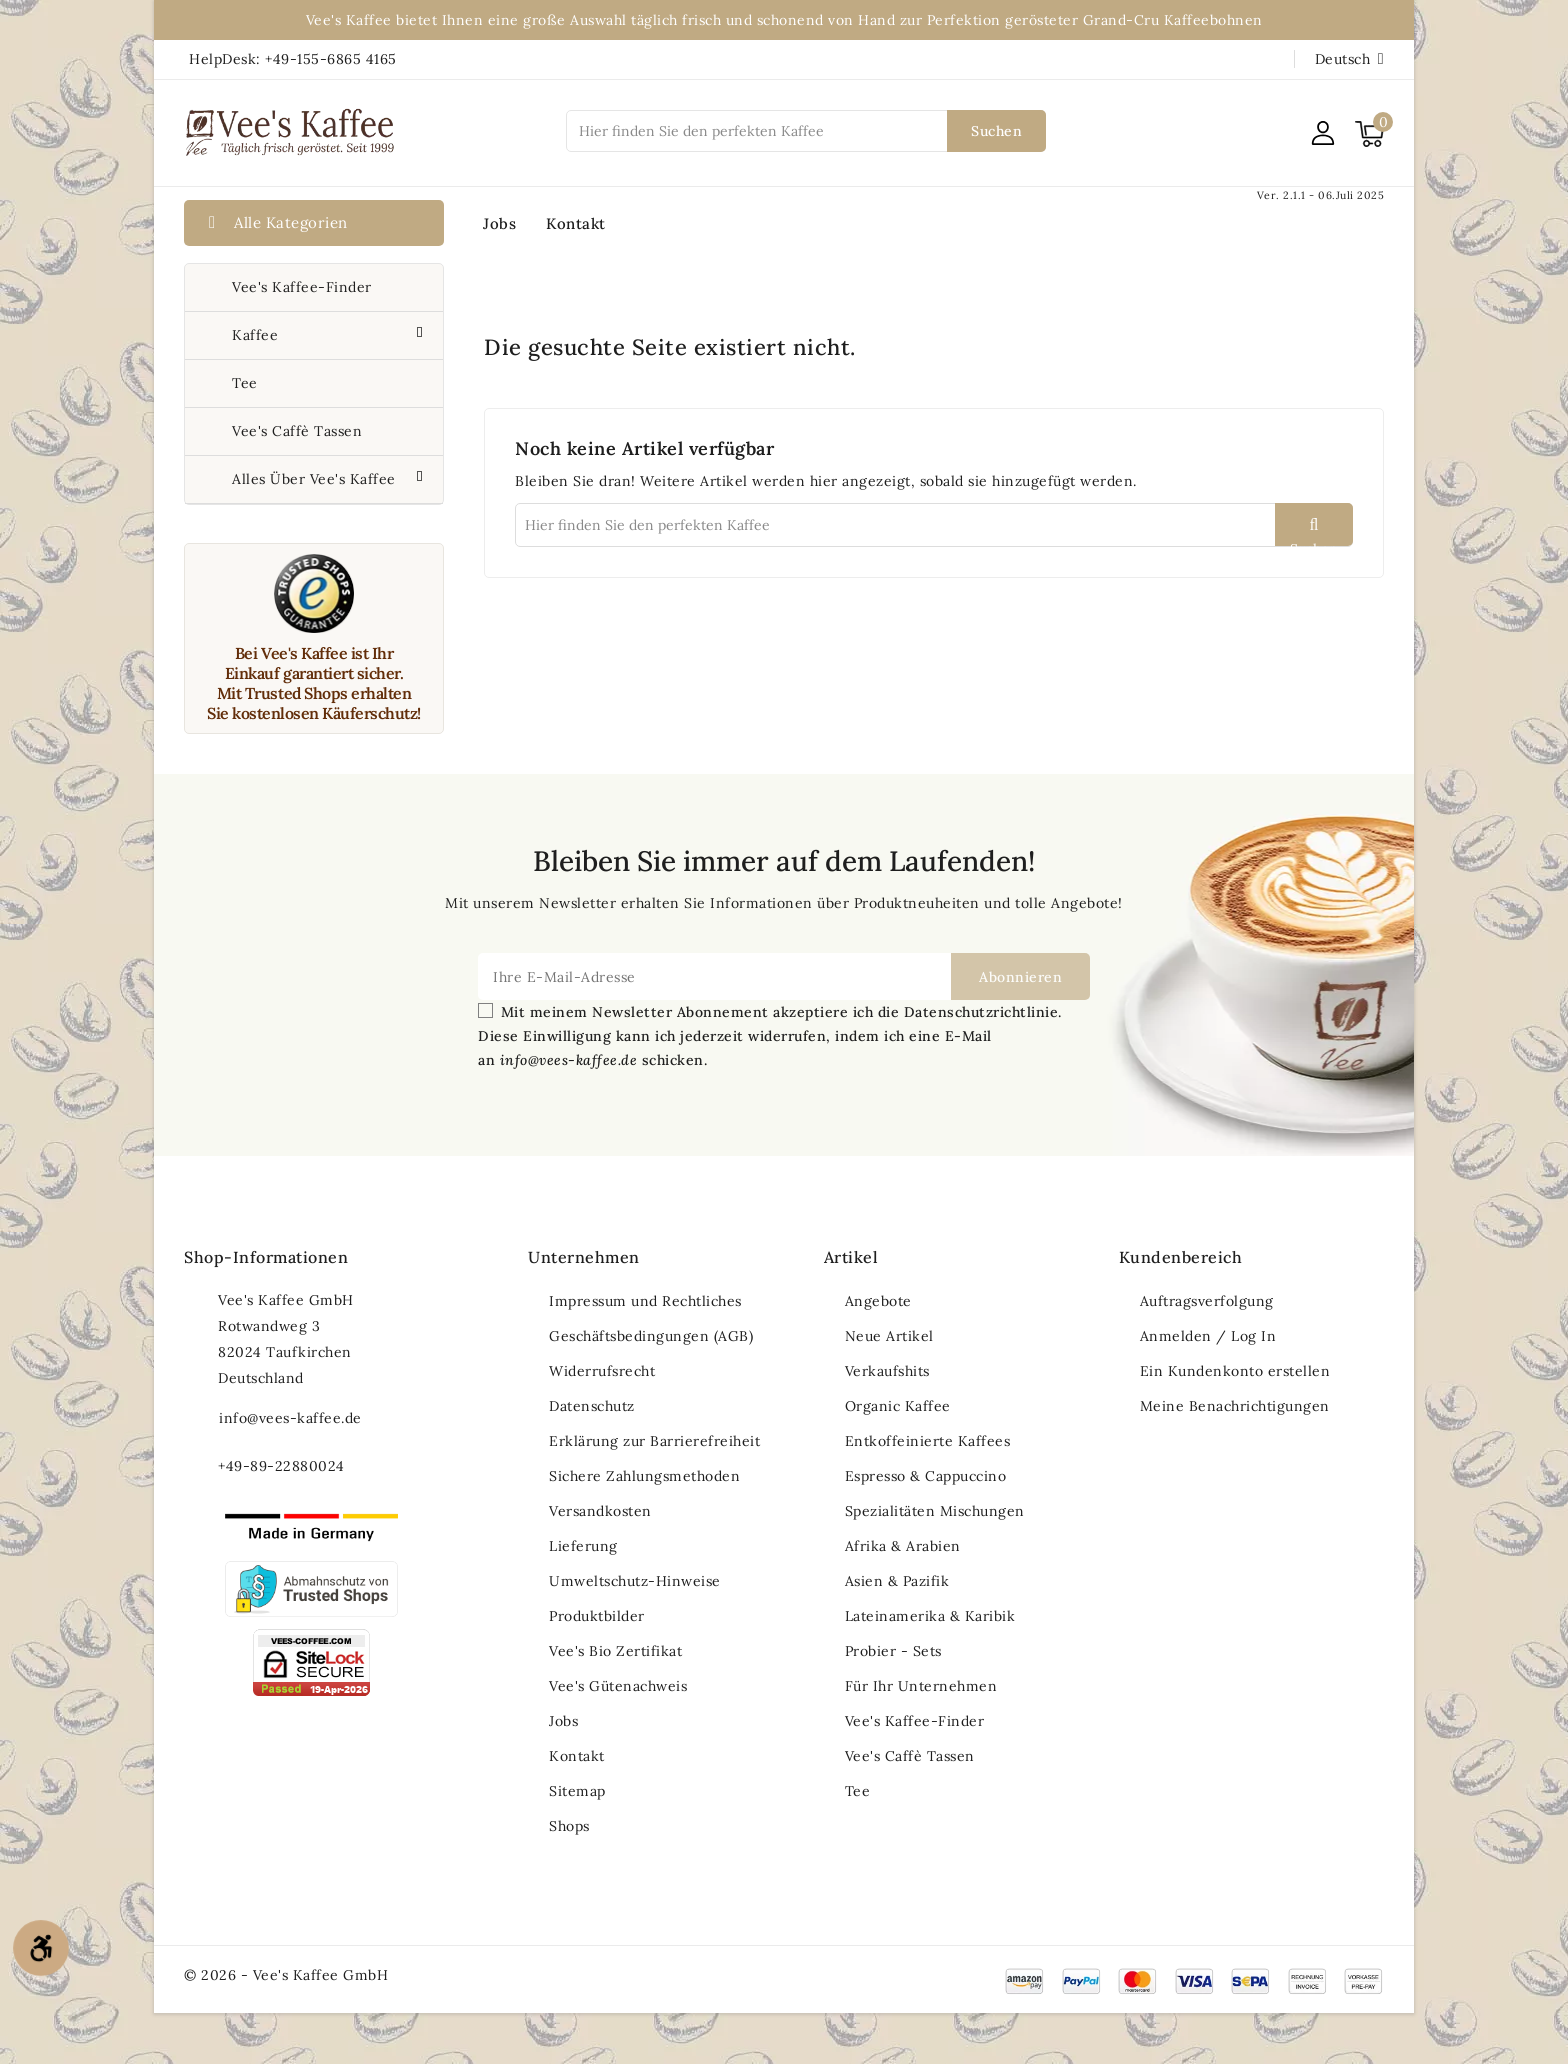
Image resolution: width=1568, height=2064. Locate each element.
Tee (245, 383)
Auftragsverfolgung (1207, 1301)
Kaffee (257, 335)
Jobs (499, 223)
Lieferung (583, 1546)
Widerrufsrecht (602, 1371)
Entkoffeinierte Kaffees (928, 1441)
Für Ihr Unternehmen (921, 1686)
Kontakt (576, 223)
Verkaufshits (887, 1371)
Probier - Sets (893, 1651)
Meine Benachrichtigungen (1235, 1406)
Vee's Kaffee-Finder (302, 287)
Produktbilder (597, 1616)
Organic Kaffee (898, 1406)
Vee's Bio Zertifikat (615, 1651)
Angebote (878, 1301)
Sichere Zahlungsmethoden (644, 1476)
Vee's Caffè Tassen (297, 431)
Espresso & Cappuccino (926, 1476)
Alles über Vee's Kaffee (316, 479)
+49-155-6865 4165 (331, 59)
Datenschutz (592, 1406)
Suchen (996, 131)
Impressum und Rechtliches (645, 1301)
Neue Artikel (889, 1336)
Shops (569, 1826)
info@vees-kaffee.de (290, 1418)
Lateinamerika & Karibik (930, 1616)
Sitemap (577, 1791)
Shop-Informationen (266, 1257)
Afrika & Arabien (903, 1546)
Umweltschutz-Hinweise (635, 1581)
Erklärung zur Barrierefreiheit (654, 1441)
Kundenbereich (1181, 1257)
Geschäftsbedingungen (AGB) (651, 1336)
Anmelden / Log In (1208, 1336)
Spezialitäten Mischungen (935, 1511)
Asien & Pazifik (897, 1581)
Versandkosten (600, 1511)
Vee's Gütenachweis (618, 1686)
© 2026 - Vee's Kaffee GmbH (286, 1975)
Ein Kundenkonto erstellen (1235, 1371)
